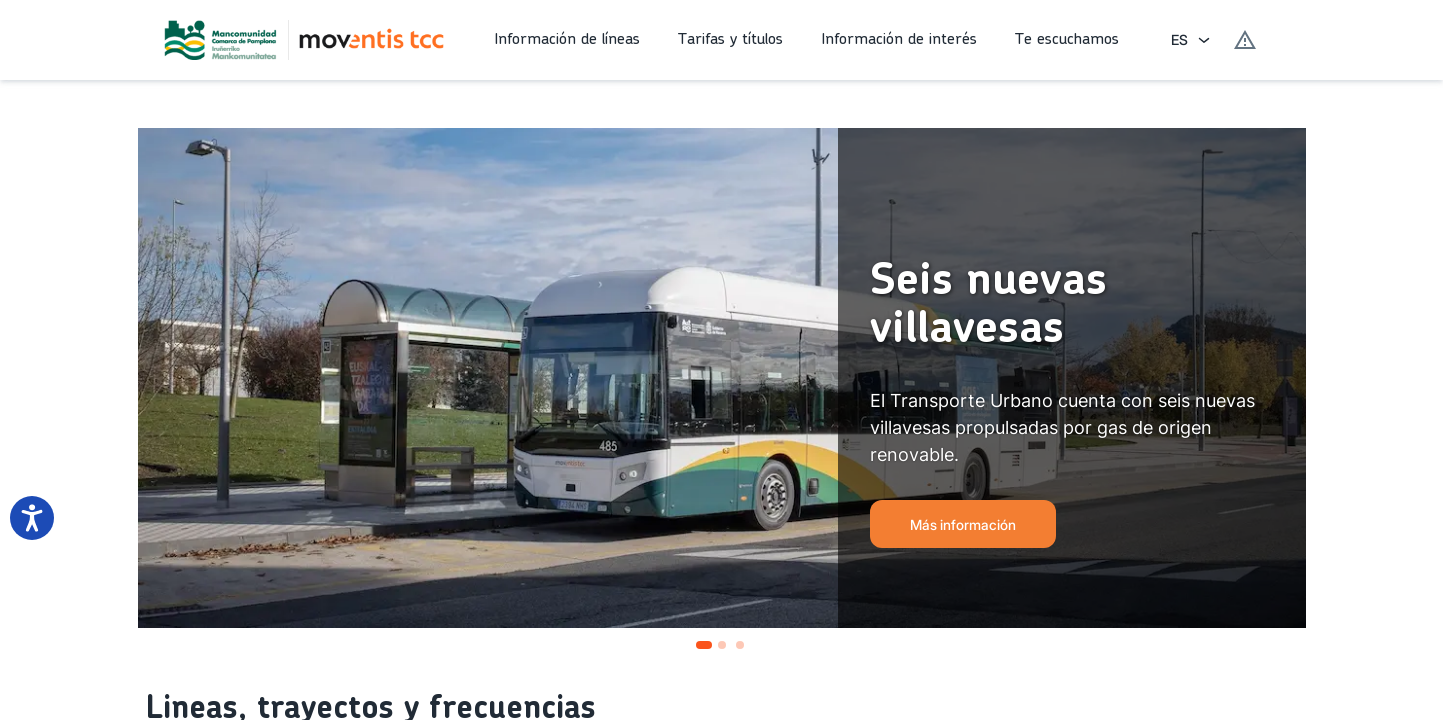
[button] (570, 40)
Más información (963, 524)
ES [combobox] (1179, 39)
